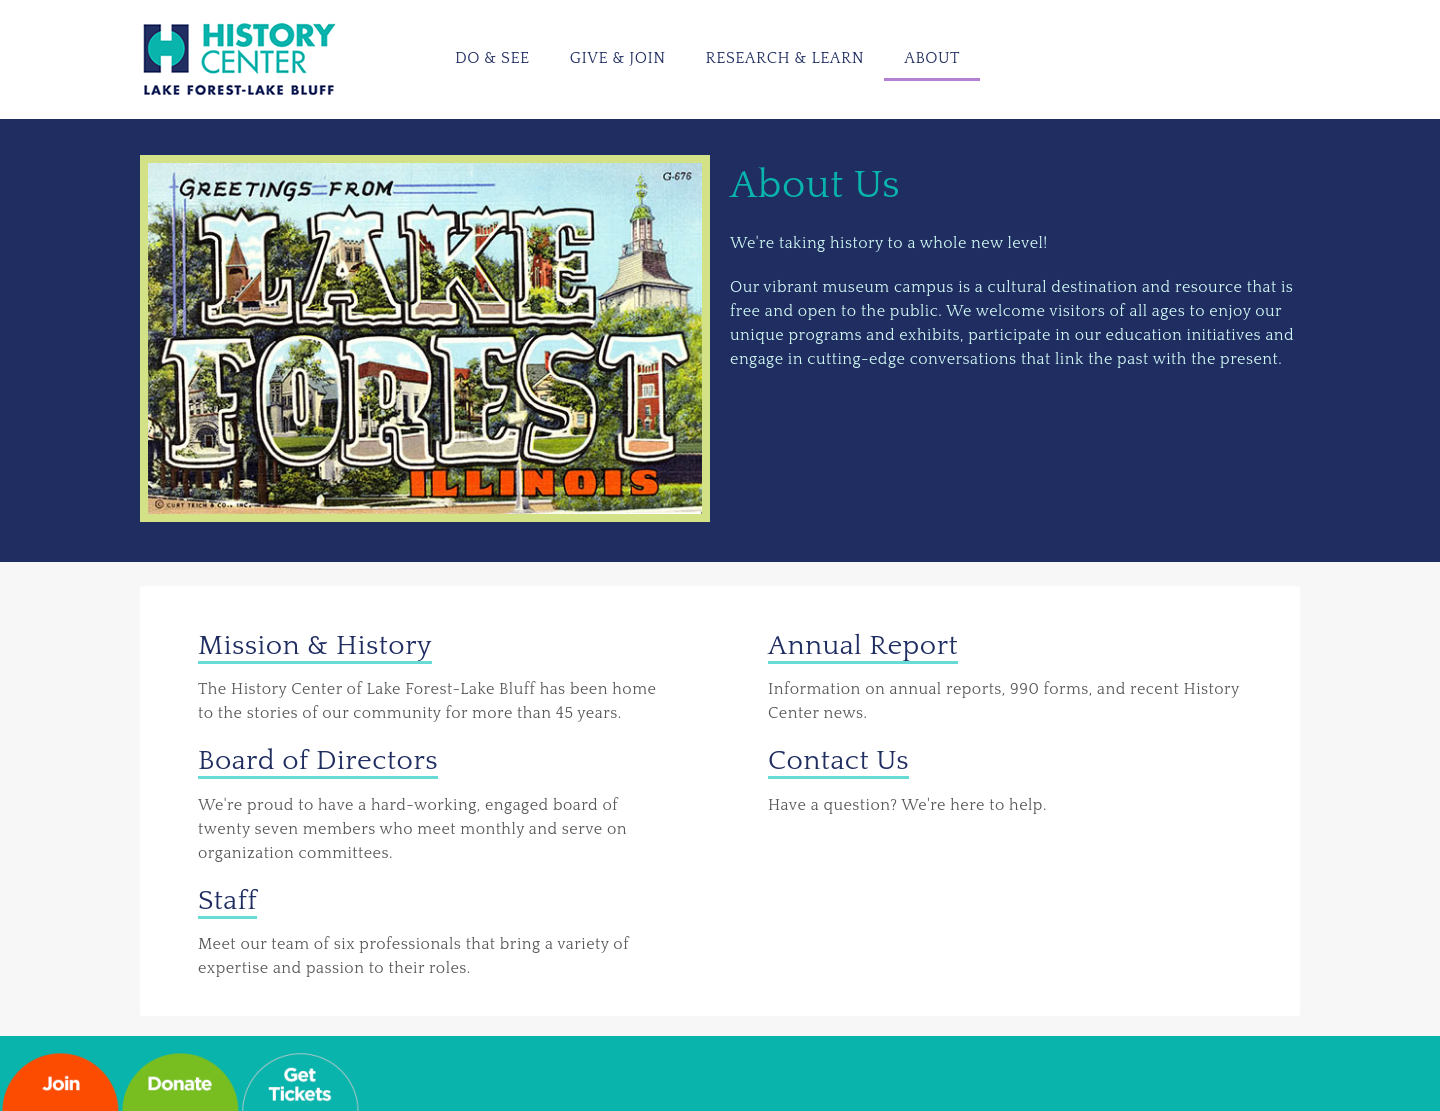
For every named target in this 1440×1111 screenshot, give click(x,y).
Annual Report (863, 645)
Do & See (492, 58)
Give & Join (618, 58)
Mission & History (315, 645)
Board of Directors (318, 760)
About (932, 58)
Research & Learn (785, 58)
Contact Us (838, 760)
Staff (227, 900)
